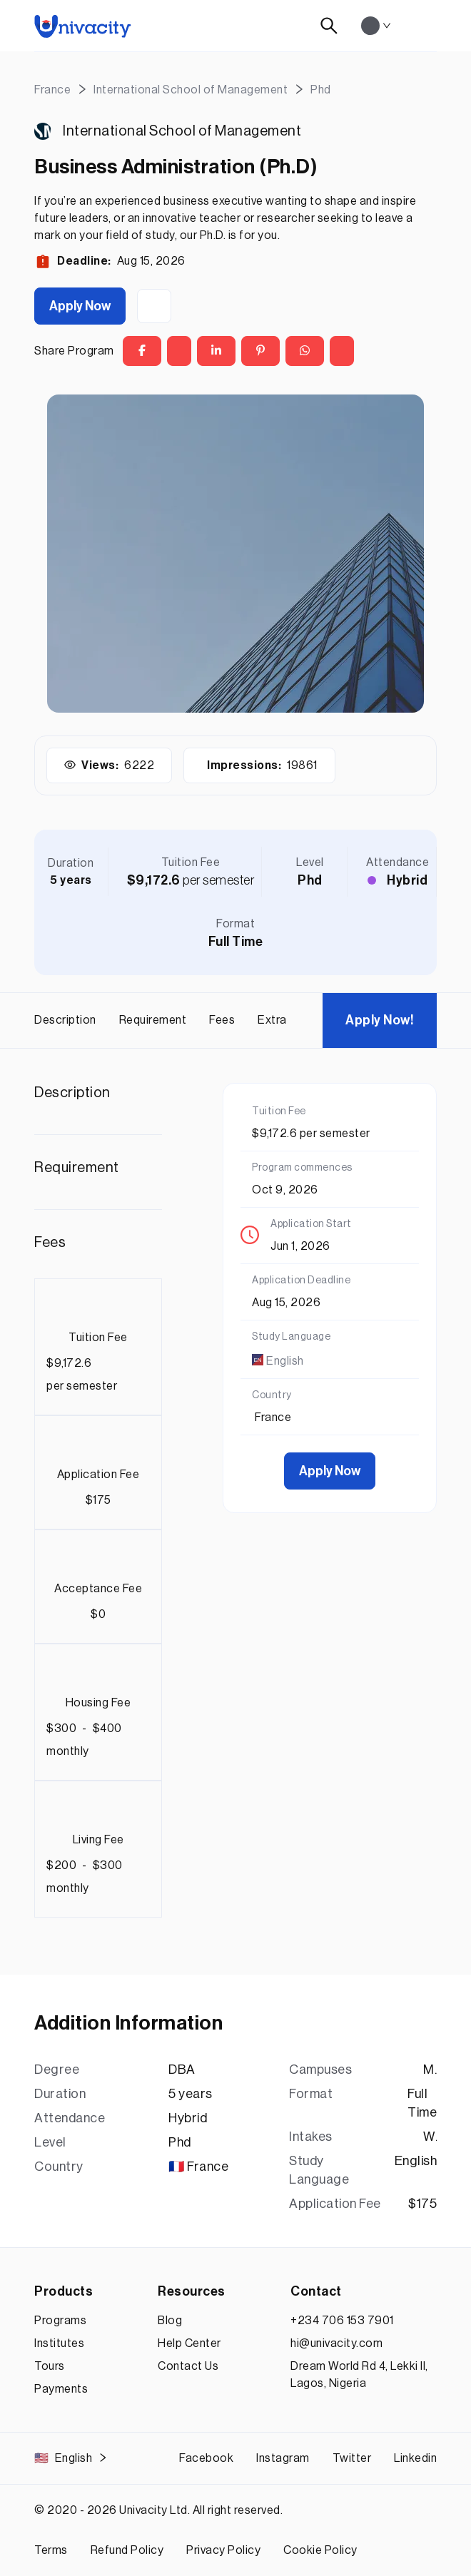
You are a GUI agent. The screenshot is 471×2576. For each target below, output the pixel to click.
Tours (49, 2366)
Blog (170, 2320)
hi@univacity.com (336, 2343)
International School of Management (182, 131)
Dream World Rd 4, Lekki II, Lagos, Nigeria (359, 2375)
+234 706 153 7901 (342, 2320)
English (71, 2458)
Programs (60, 2320)
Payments (61, 2389)
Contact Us (188, 2366)
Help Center (189, 2343)
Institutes (59, 2343)
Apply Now (80, 306)
